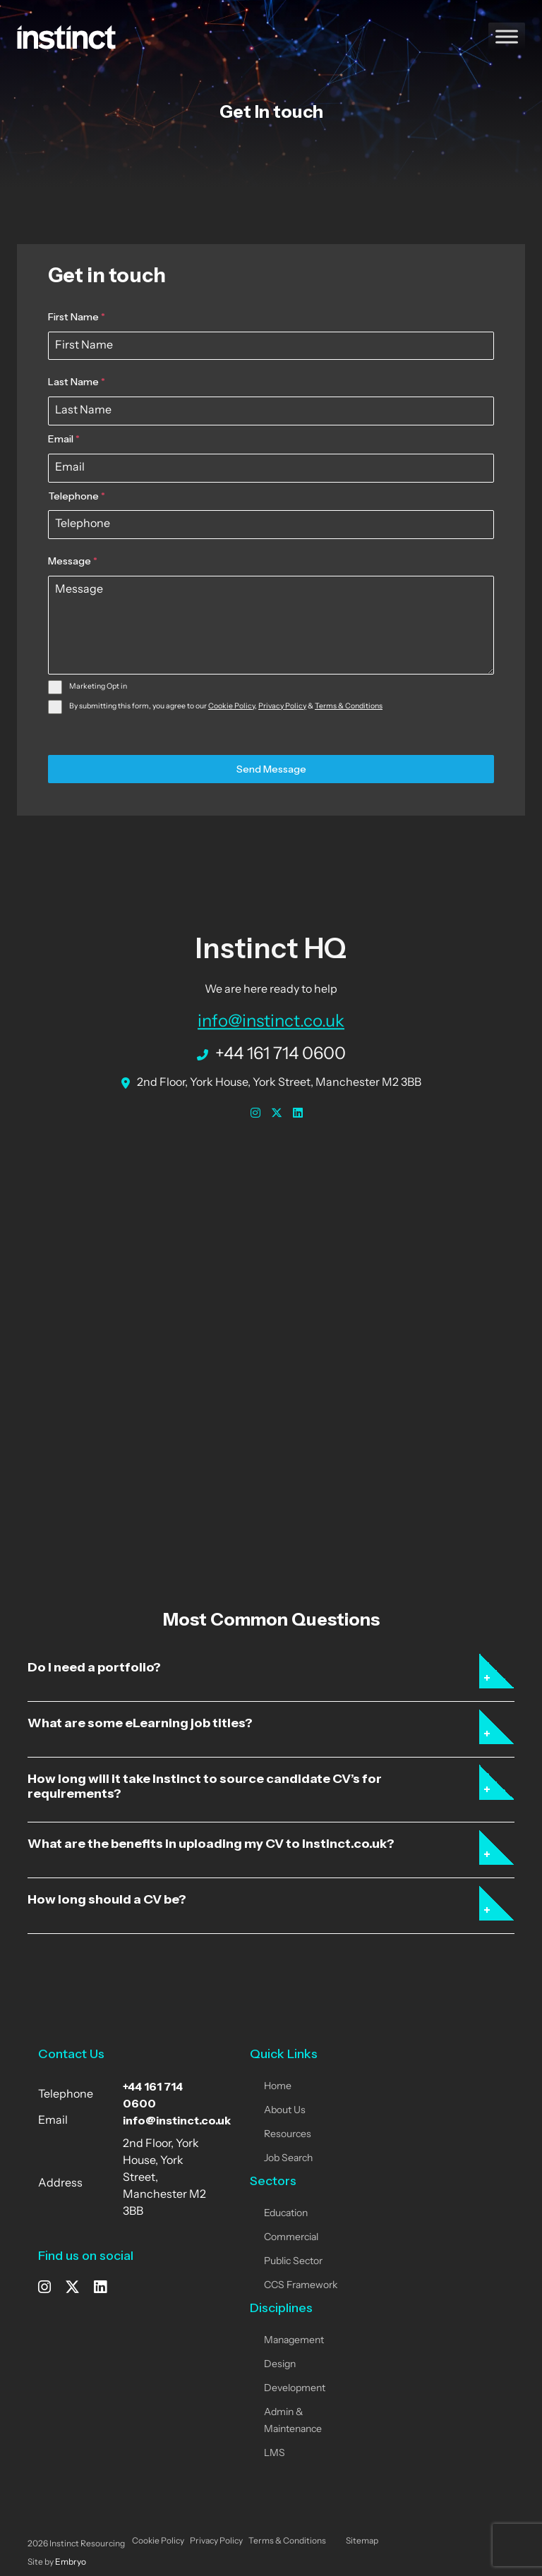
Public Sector (293, 2261)
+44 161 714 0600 (271, 1052)
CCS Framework (300, 2285)
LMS (274, 2453)
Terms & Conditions (349, 706)
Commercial (291, 2237)
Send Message (271, 769)
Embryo (70, 2562)
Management (294, 2340)
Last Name (76, 381)
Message (72, 561)
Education (286, 2213)
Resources (287, 2134)
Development (294, 2388)
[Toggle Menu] (506, 36)
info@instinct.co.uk (271, 1020)
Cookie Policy (231, 706)
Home (277, 2086)
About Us (285, 2110)
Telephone (76, 496)
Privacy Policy (282, 706)
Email (64, 439)
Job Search (288, 2158)
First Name (76, 316)
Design (280, 2364)
